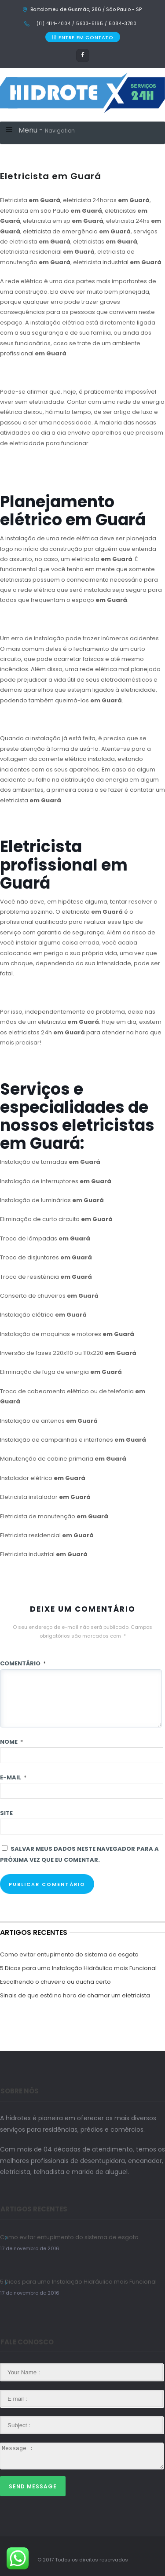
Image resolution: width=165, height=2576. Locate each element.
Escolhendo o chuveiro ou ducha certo (55, 1982)
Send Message (33, 2486)
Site (6, 1813)
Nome (11, 1742)
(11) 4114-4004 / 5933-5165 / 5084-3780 (85, 23)
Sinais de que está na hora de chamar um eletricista (75, 1995)
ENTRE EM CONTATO (82, 37)
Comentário (23, 1663)
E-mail (13, 1777)
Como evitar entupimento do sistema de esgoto (69, 1954)
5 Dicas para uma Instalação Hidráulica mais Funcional (78, 1968)
